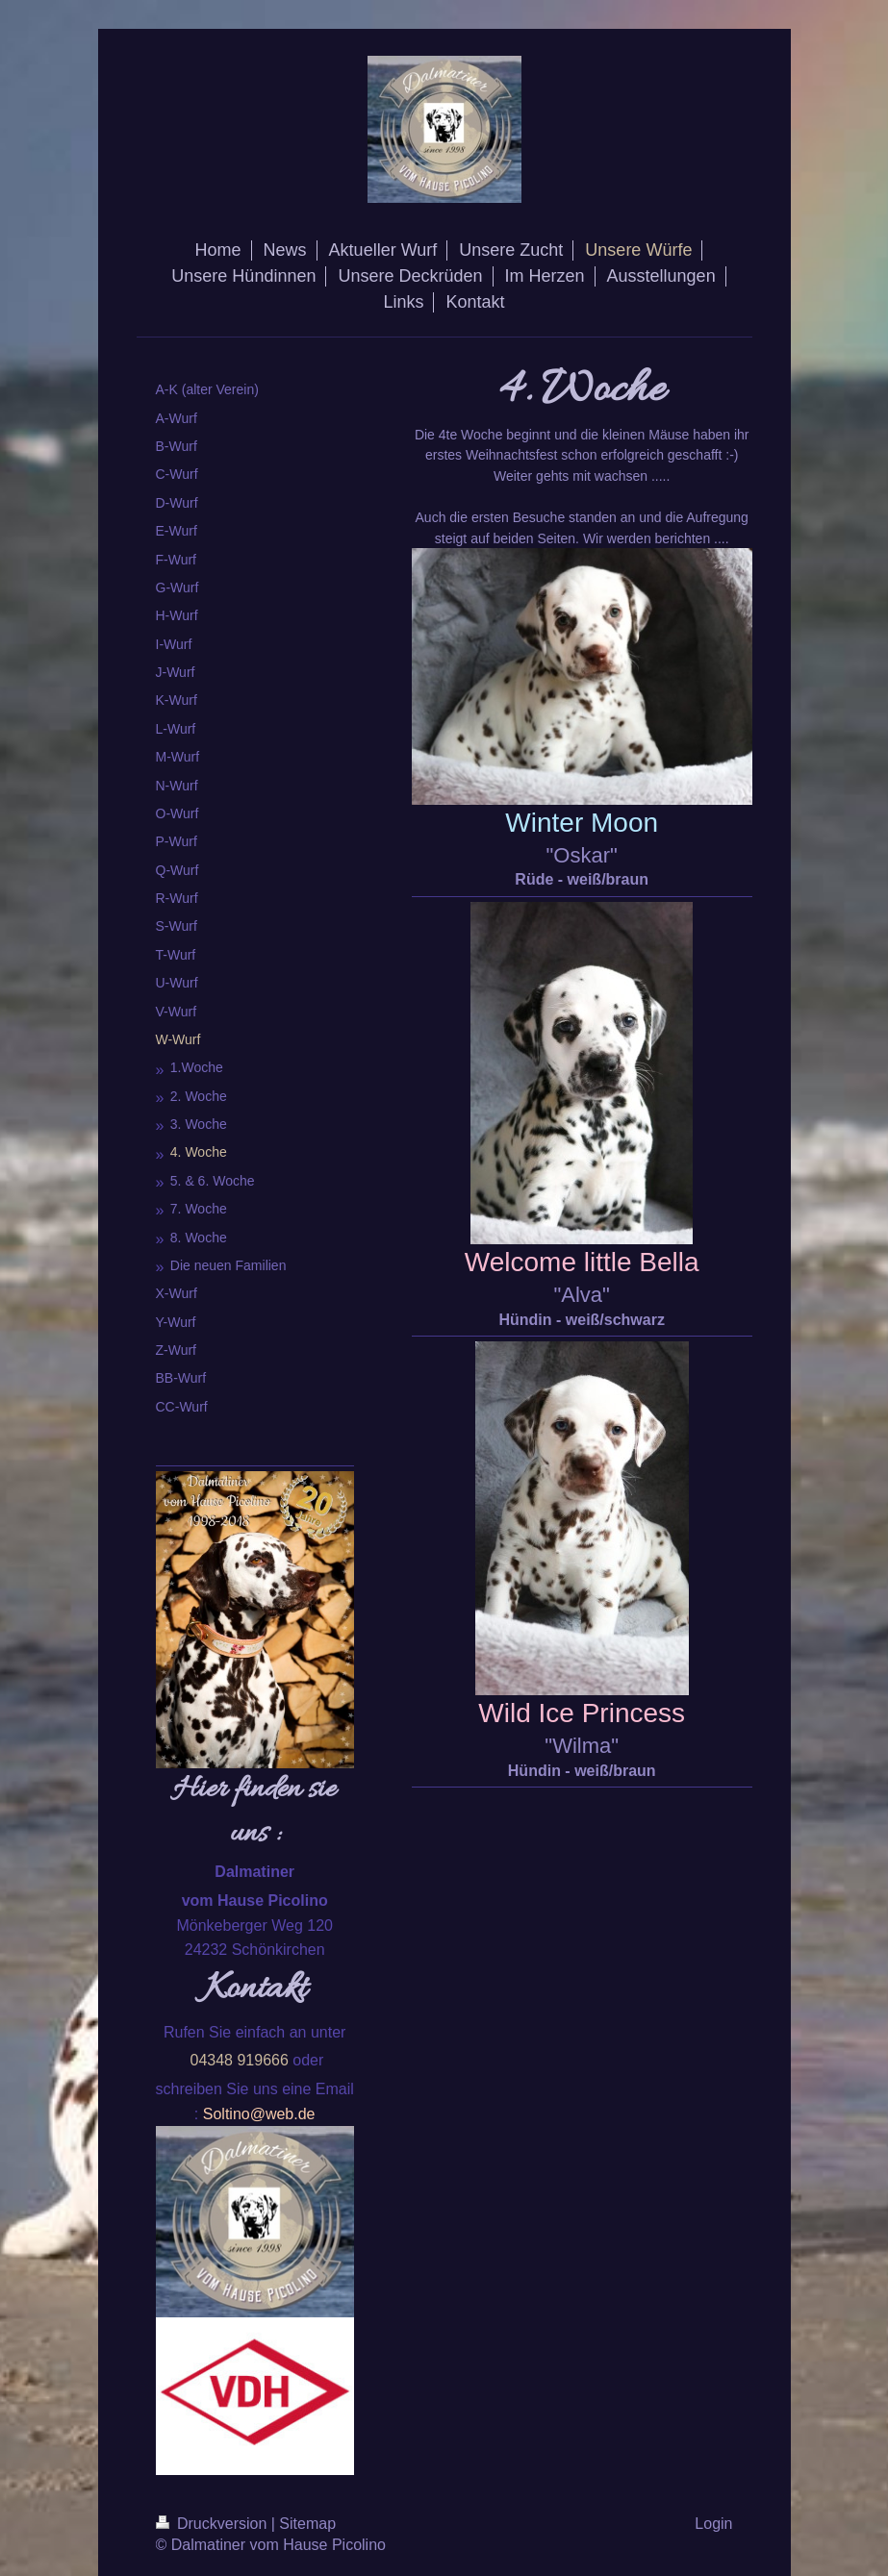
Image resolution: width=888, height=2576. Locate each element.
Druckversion (213, 2523)
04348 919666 (239, 2060)
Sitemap (307, 2523)
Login (713, 2523)
